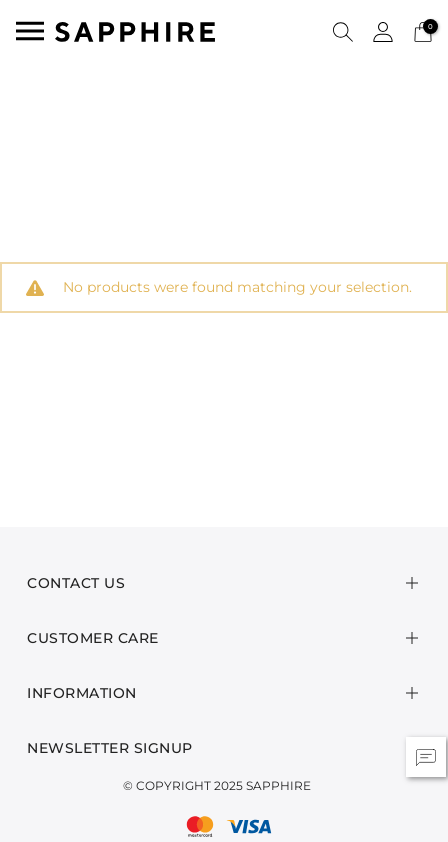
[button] (343, 31)
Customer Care (93, 638)
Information (82, 693)
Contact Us (76, 583)
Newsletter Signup (110, 748)
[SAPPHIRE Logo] (135, 30)
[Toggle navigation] (30, 31)
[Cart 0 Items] (423, 30)
